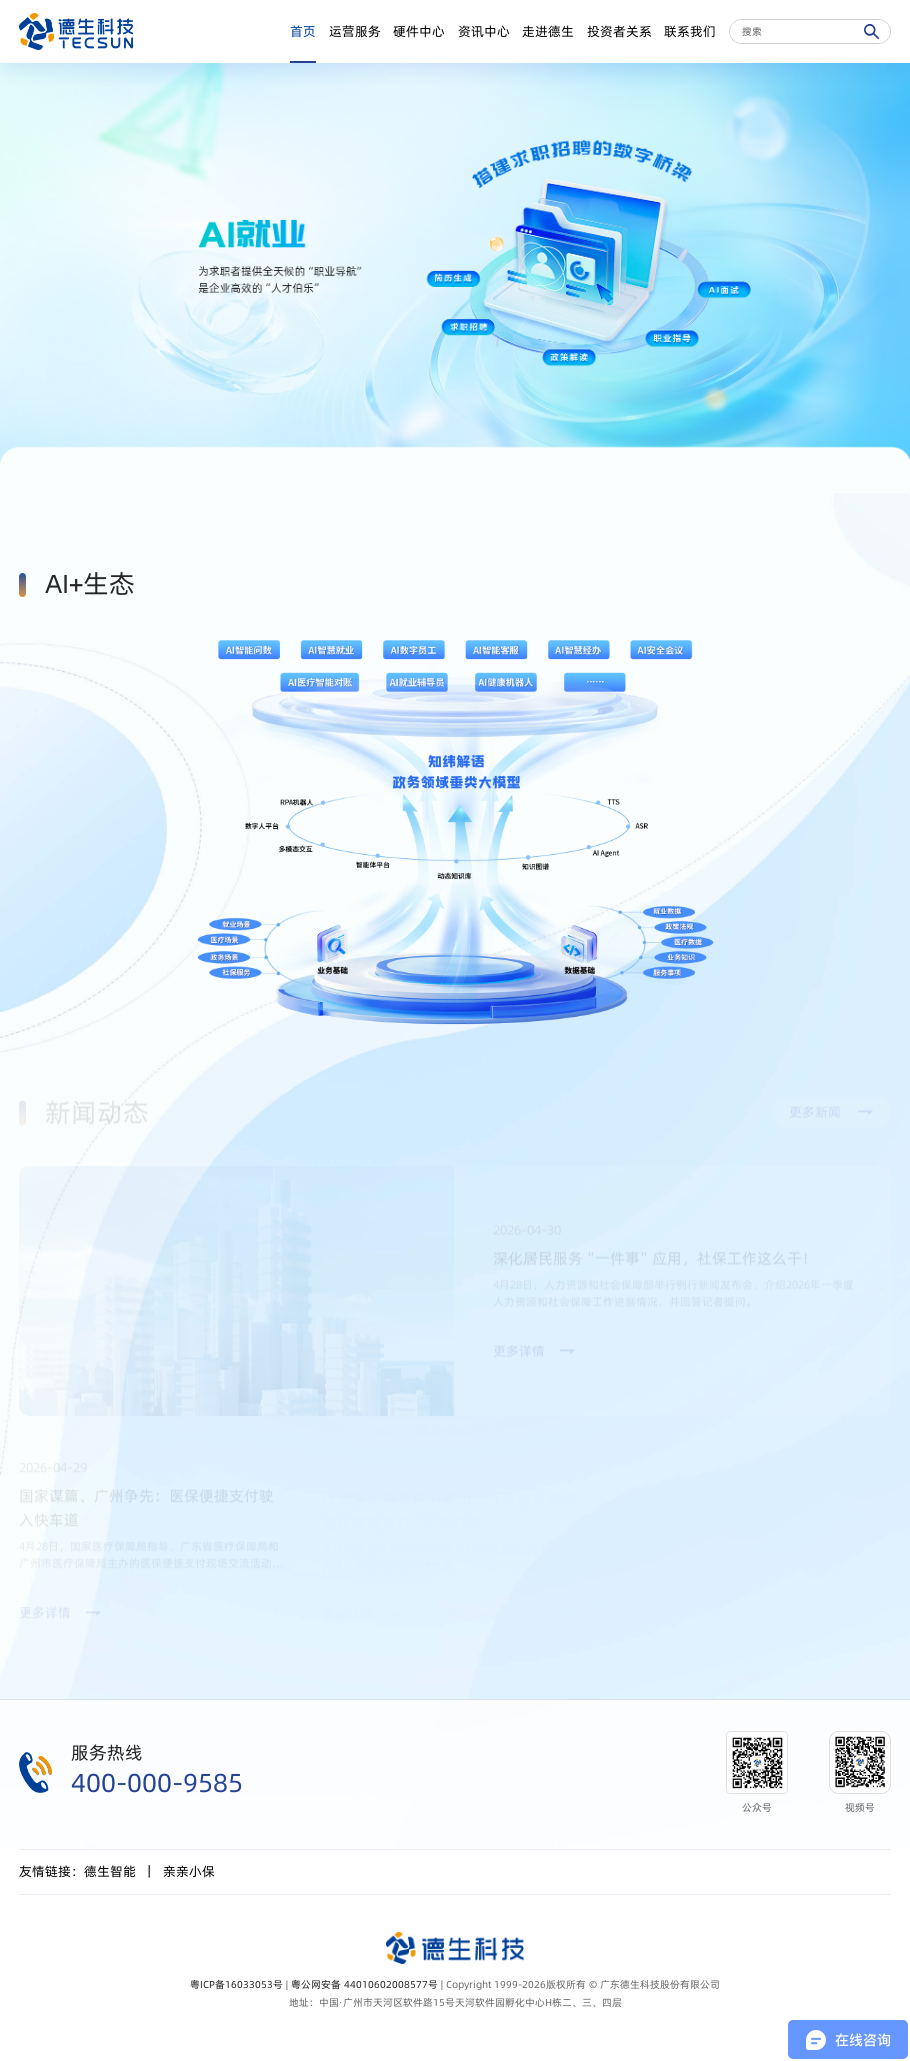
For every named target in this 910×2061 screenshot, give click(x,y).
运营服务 (355, 31)
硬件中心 (419, 31)
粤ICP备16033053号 (236, 1984)
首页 (303, 31)
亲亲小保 (189, 1871)
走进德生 (548, 31)
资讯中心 (484, 31)
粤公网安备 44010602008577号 (364, 1984)
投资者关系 (619, 31)
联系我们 (690, 31)
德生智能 (110, 1871)
